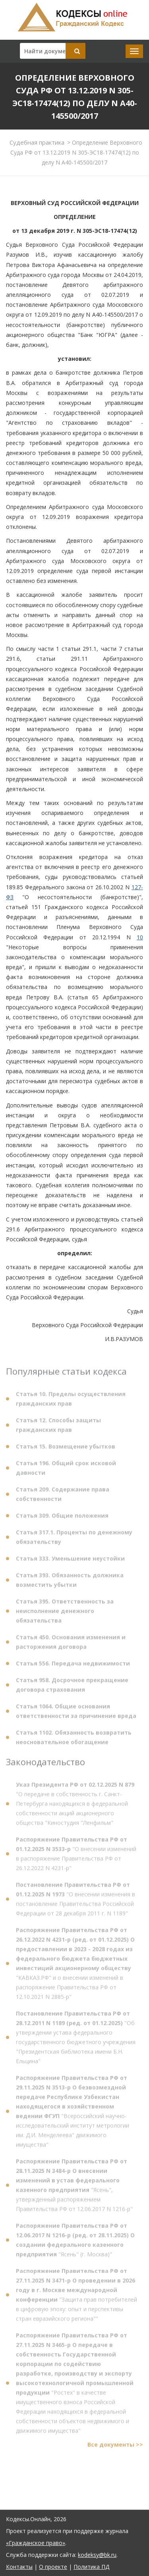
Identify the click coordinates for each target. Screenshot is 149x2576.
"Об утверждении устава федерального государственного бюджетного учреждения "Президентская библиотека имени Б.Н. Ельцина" (75, 2039)
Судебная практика (37, 142)
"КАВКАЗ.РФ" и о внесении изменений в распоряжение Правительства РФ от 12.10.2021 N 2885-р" (75, 1966)
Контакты (19, 2566)
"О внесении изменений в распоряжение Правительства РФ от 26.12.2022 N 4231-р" (76, 1856)
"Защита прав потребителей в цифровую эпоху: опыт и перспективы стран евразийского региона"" (76, 2297)
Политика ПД (91, 2566)
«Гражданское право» (35, 2543)
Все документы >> (115, 2447)
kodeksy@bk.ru (97, 2555)
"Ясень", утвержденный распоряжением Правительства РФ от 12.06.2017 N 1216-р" (74, 2187)
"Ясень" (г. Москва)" (75, 2242)
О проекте (53, 2566)
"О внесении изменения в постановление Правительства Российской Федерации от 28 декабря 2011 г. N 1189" (75, 1901)
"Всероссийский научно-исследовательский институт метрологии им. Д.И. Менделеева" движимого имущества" (72, 2114)
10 (140, 937)
